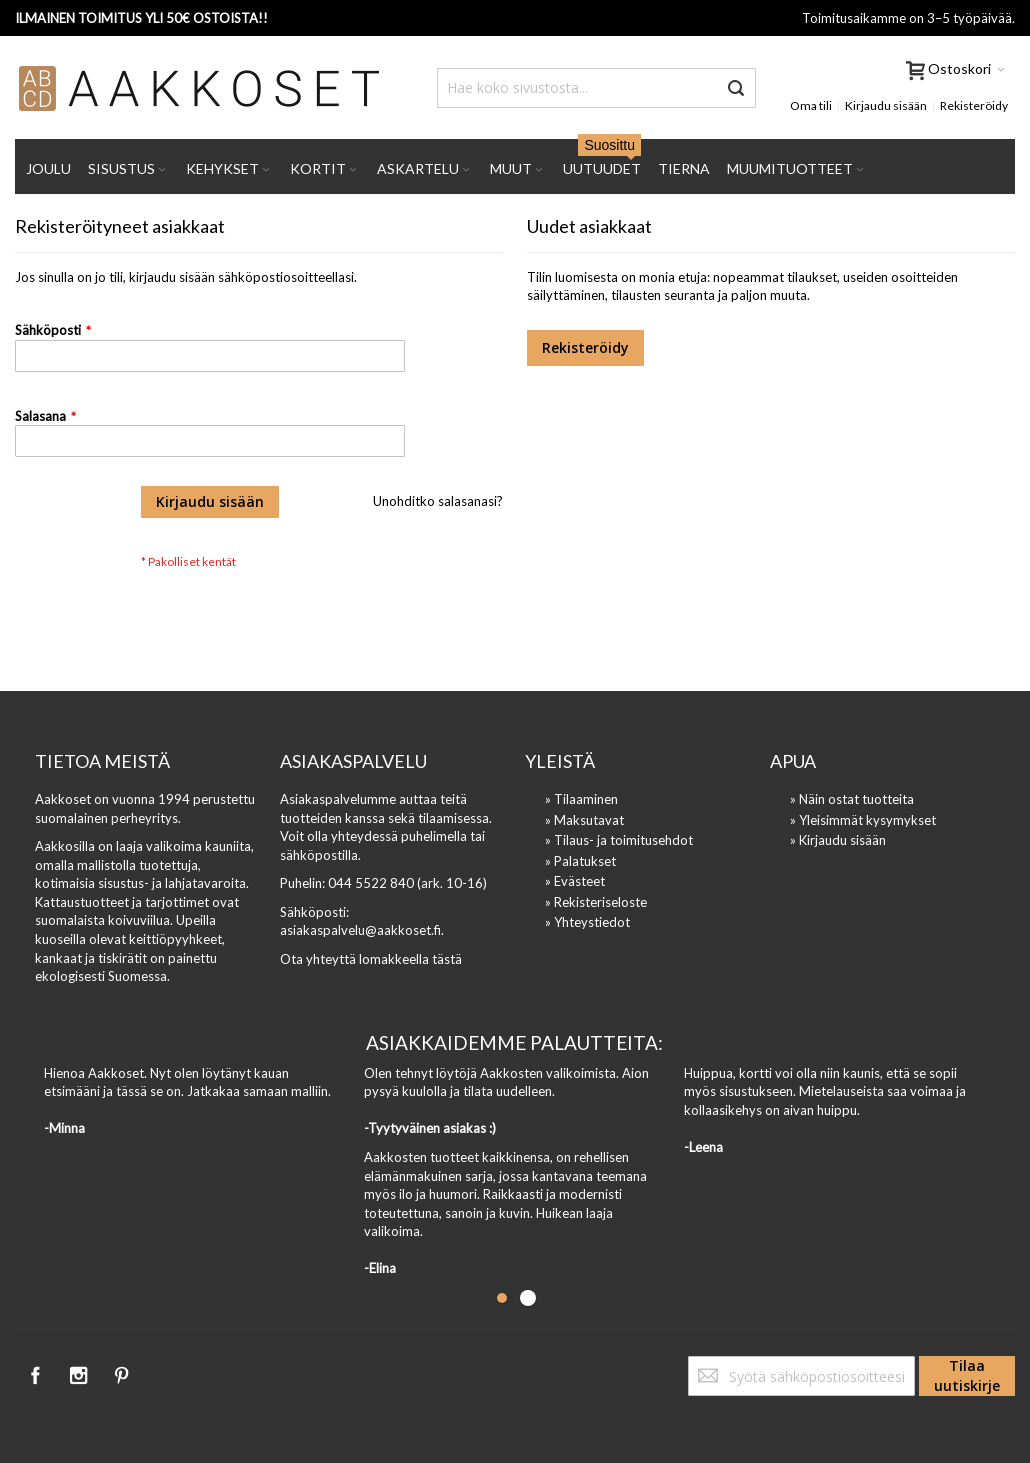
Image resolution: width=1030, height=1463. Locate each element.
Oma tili (811, 105)
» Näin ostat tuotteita (852, 799)
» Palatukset (580, 861)
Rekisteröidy (974, 105)
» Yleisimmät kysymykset (863, 820)
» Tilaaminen (581, 799)
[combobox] (596, 88)
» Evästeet (575, 881)
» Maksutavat (584, 820)
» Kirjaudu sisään (838, 840)
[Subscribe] (967, 1376)
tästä (447, 959)
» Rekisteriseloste (596, 902)
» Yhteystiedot (587, 922)
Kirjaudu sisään (886, 105)
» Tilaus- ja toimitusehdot (619, 840)
